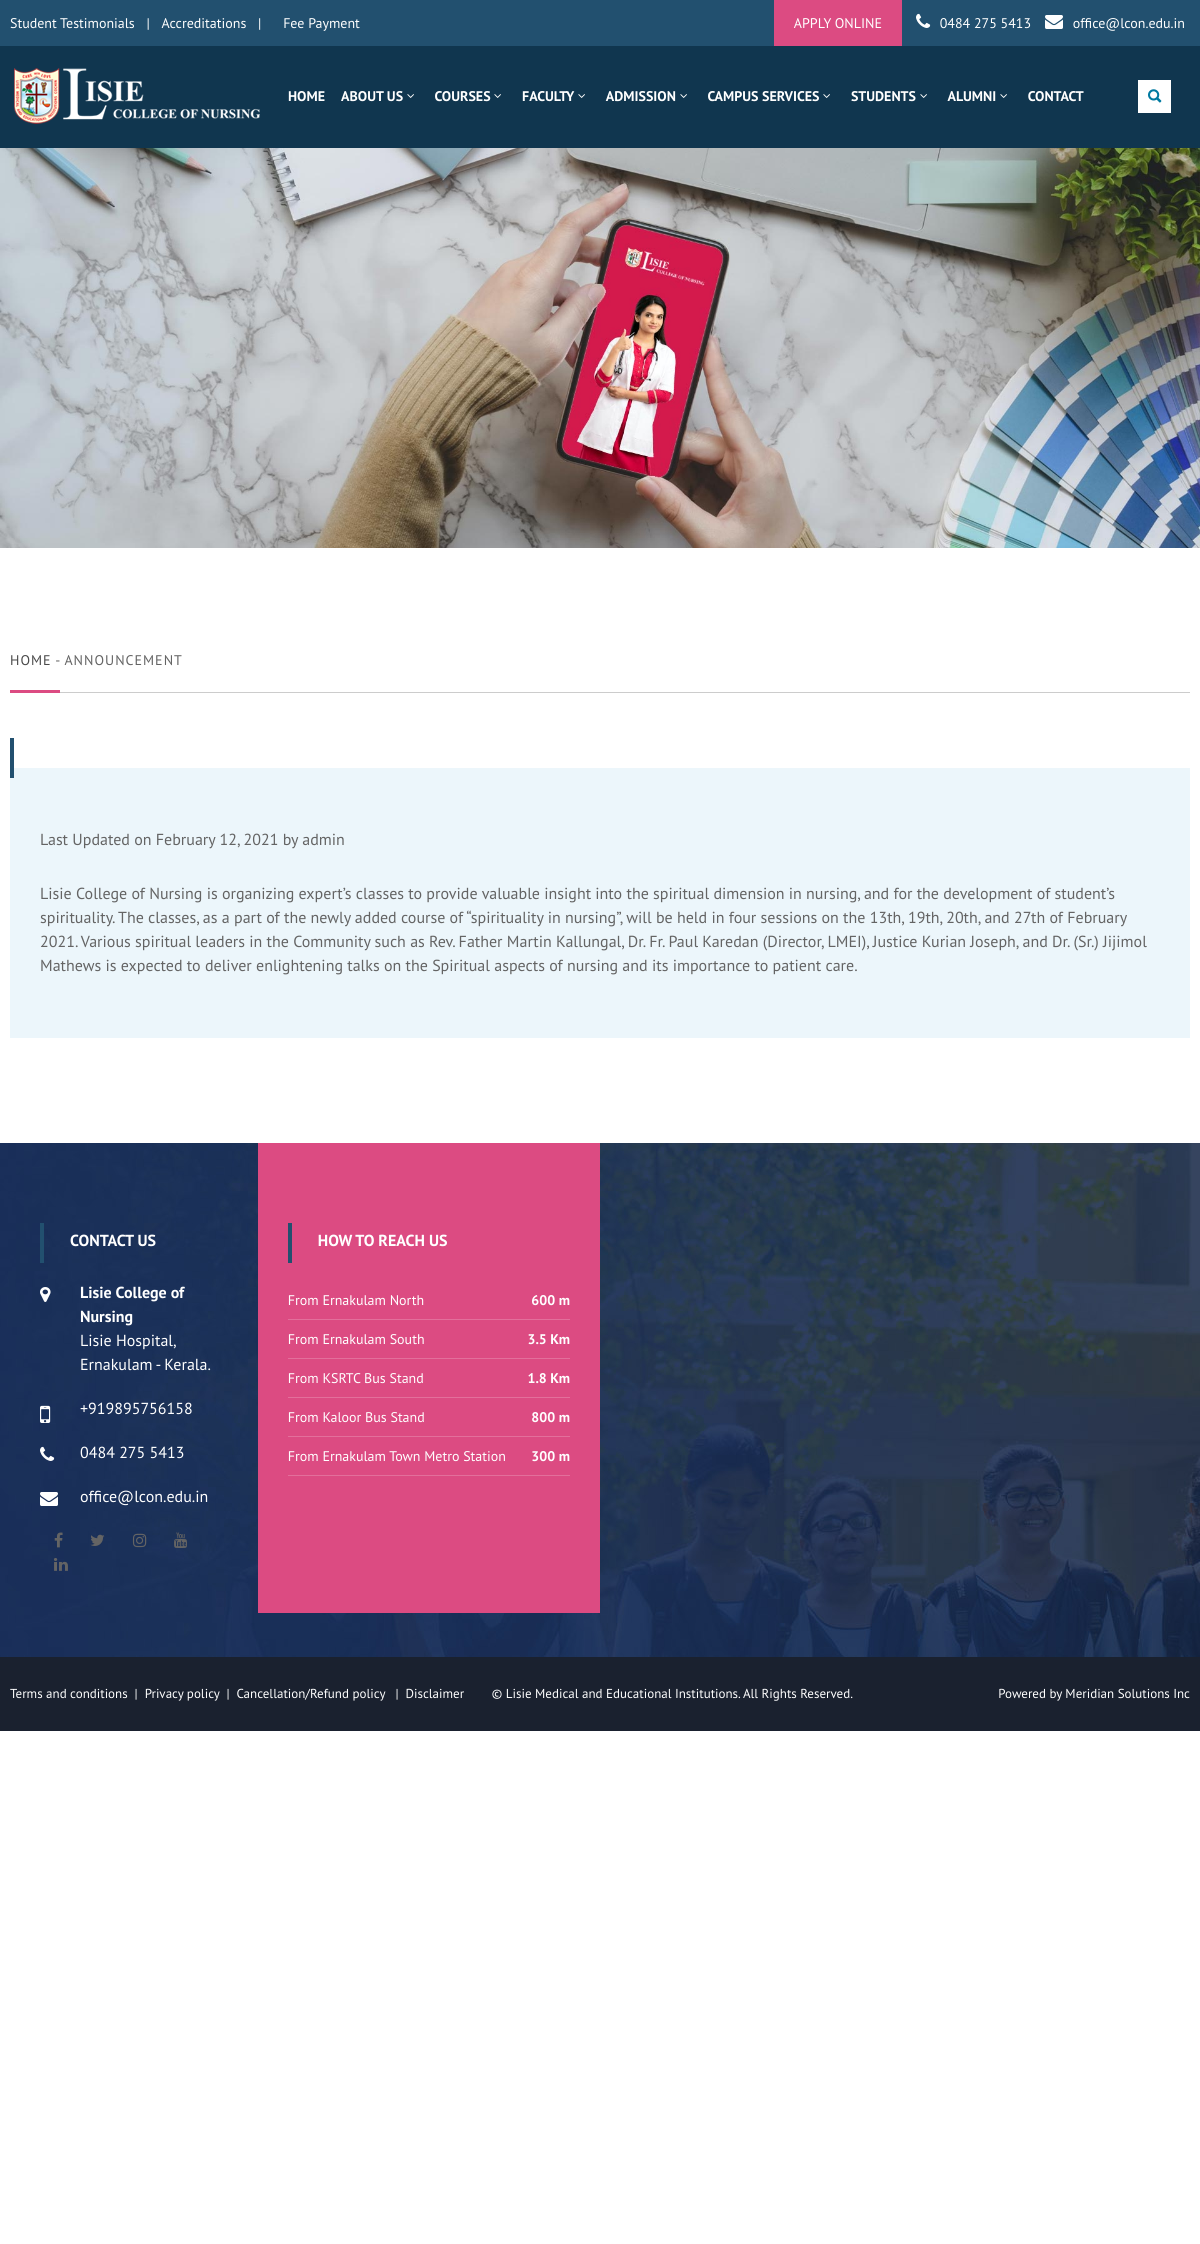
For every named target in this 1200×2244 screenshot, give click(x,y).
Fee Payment (321, 23)
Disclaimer (446, 1693)
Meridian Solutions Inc (1127, 1693)
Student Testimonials (72, 23)
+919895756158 (136, 1409)
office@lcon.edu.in (1129, 23)
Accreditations (204, 23)
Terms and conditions (69, 1693)
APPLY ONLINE (838, 23)
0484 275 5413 (985, 23)
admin (323, 840)
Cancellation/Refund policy (312, 1693)
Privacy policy (186, 1693)
